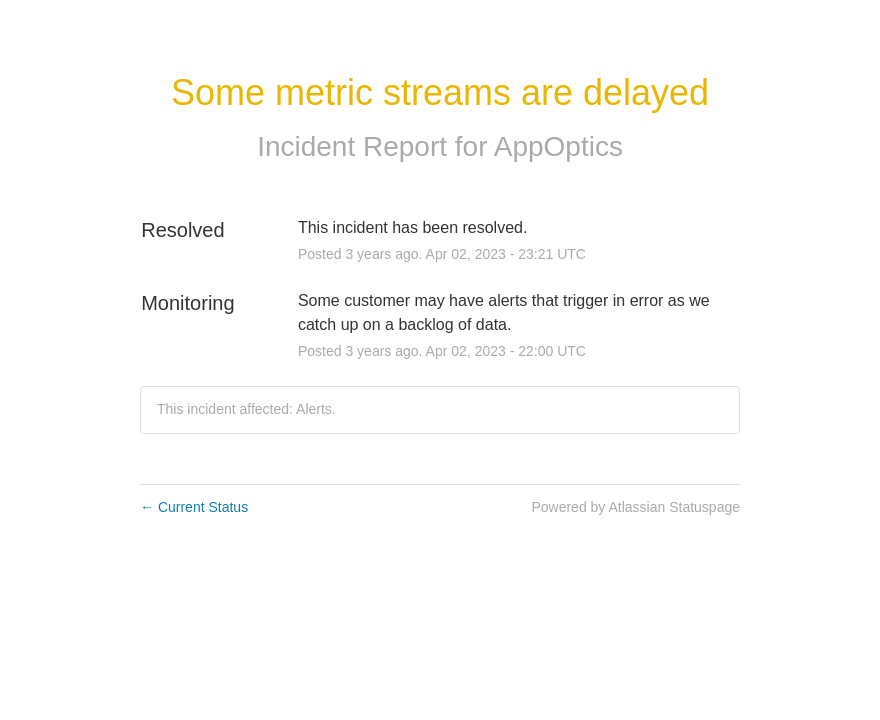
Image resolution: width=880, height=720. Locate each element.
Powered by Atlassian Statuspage (635, 507)
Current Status (194, 507)
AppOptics (558, 146)
